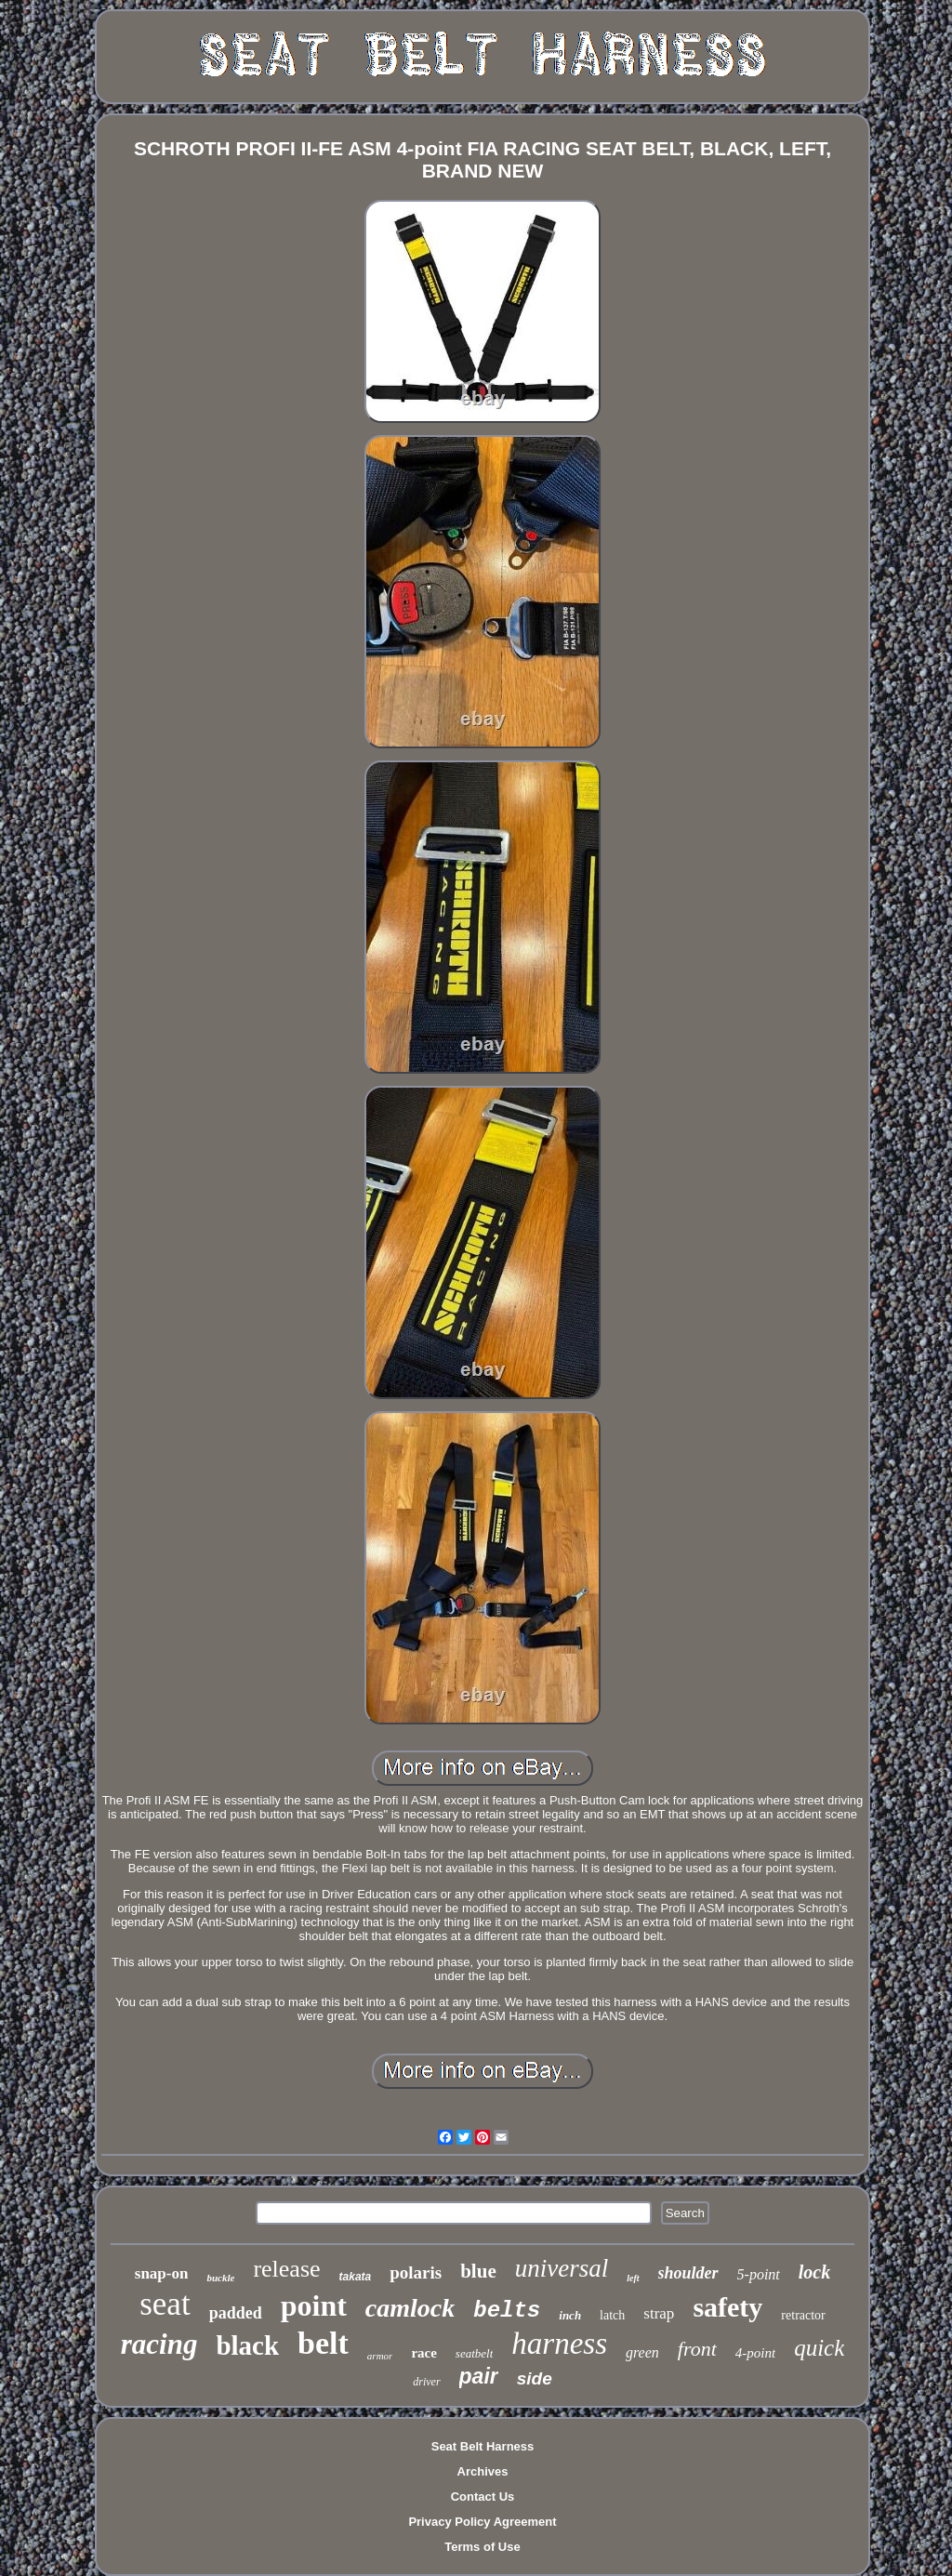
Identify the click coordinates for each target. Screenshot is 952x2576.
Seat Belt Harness (483, 2446)
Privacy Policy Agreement (482, 2522)
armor (380, 2355)
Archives (483, 2471)
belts (506, 2310)
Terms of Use (482, 2547)
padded (235, 2313)
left (633, 2278)
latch (612, 2315)
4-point (755, 2352)
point (314, 2305)
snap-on (162, 2273)
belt (323, 2343)
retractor (803, 2315)
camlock (410, 2307)
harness (559, 2343)
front (697, 2348)
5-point (758, 2274)
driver (426, 2381)
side (534, 2378)
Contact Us (483, 2496)
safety (727, 2307)
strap (658, 2313)
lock (814, 2272)
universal (562, 2268)
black (247, 2345)
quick (819, 2347)
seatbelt (474, 2353)
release (286, 2268)
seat (164, 2304)
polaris (416, 2272)
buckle (220, 2277)
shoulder (688, 2273)
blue (478, 2271)
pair (478, 2376)
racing (159, 2344)
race (423, 2352)
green (642, 2352)
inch (570, 2315)
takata (355, 2276)
